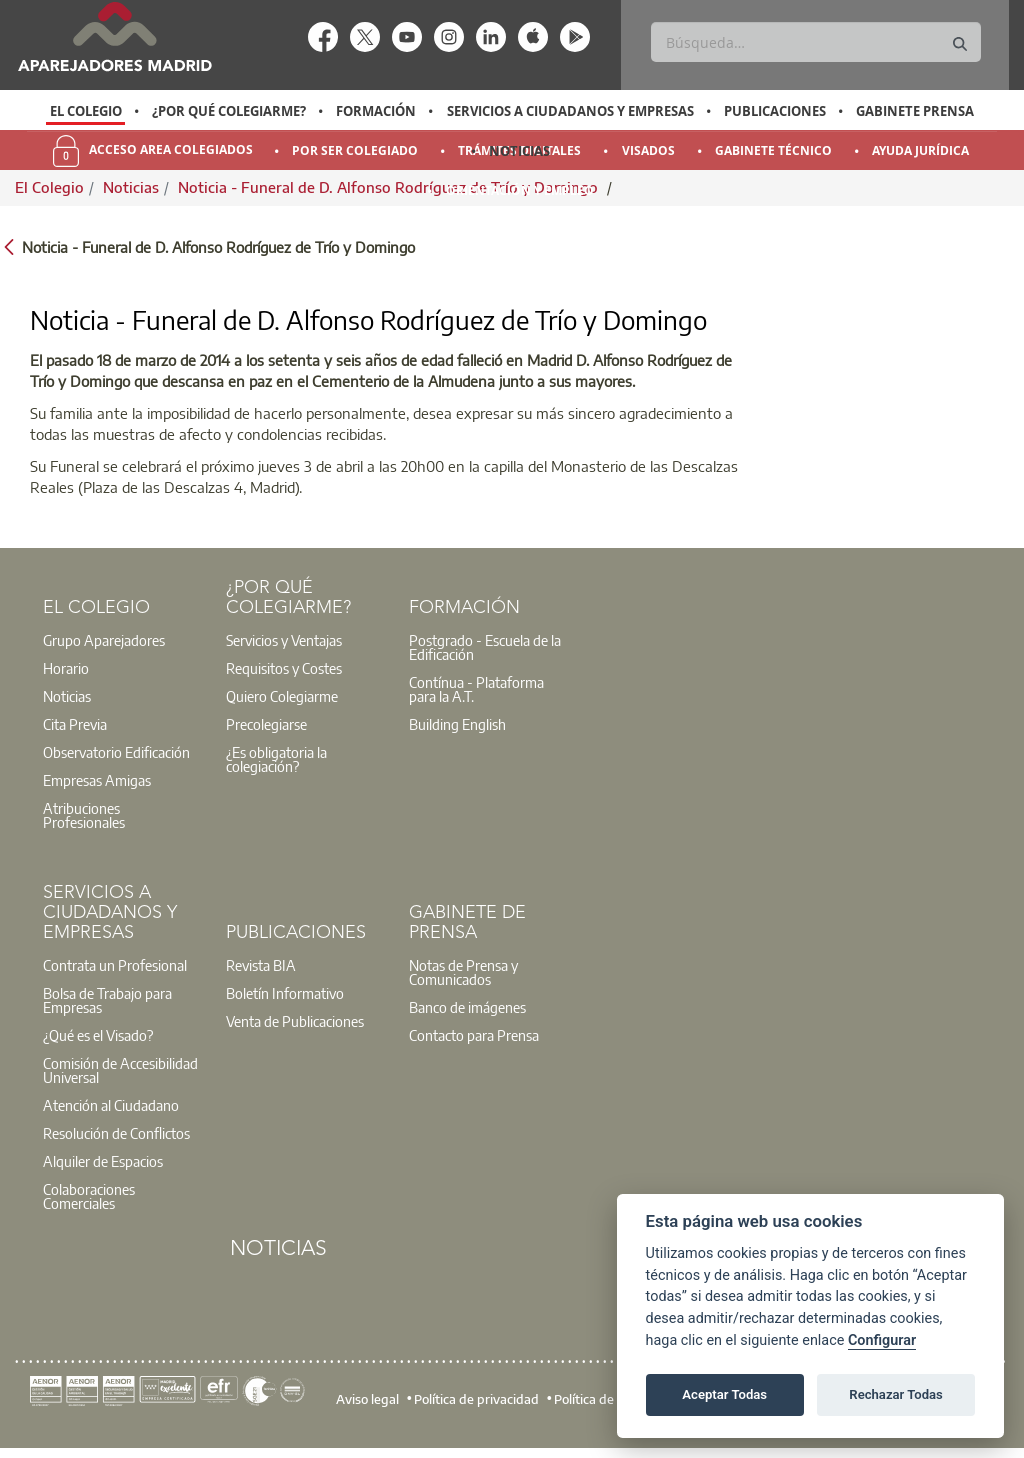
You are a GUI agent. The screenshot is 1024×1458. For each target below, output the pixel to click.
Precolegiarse (266, 724)
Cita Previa (75, 724)
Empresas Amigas (97, 780)
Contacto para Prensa (474, 1035)
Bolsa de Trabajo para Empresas (107, 1000)
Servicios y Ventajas (284, 640)
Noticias (519, 151)
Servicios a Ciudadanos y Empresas (570, 111)
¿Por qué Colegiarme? (229, 111)
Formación (376, 111)
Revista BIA (261, 965)
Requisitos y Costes (284, 668)
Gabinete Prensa (915, 111)
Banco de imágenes (467, 1007)
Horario (66, 668)
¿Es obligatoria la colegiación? (276, 759)
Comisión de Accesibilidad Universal (120, 1070)
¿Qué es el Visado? (98, 1035)
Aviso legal (367, 1399)
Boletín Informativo (285, 993)
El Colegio (86, 111)
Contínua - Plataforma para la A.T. (476, 689)
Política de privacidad (476, 1399)
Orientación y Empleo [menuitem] (520, 190)
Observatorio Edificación (116, 752)
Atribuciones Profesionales (84, 815)
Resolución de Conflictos (116, 1133)
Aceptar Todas (724, 1394)
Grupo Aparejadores (104, 640)
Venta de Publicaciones (295, 1021)
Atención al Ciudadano (111, 1105)
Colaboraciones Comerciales (89, 1196)
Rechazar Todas (896, 1394)
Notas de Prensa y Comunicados (463, 972)
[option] (85, 111)
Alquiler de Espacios (103, 1161)
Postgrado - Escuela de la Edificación (485, 647)
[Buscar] (815, 42)
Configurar (882, 1340)
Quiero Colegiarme (282, 696)
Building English (457, 724)
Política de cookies (607, 1399)
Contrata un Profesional (115, 965)
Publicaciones (775, 111)
